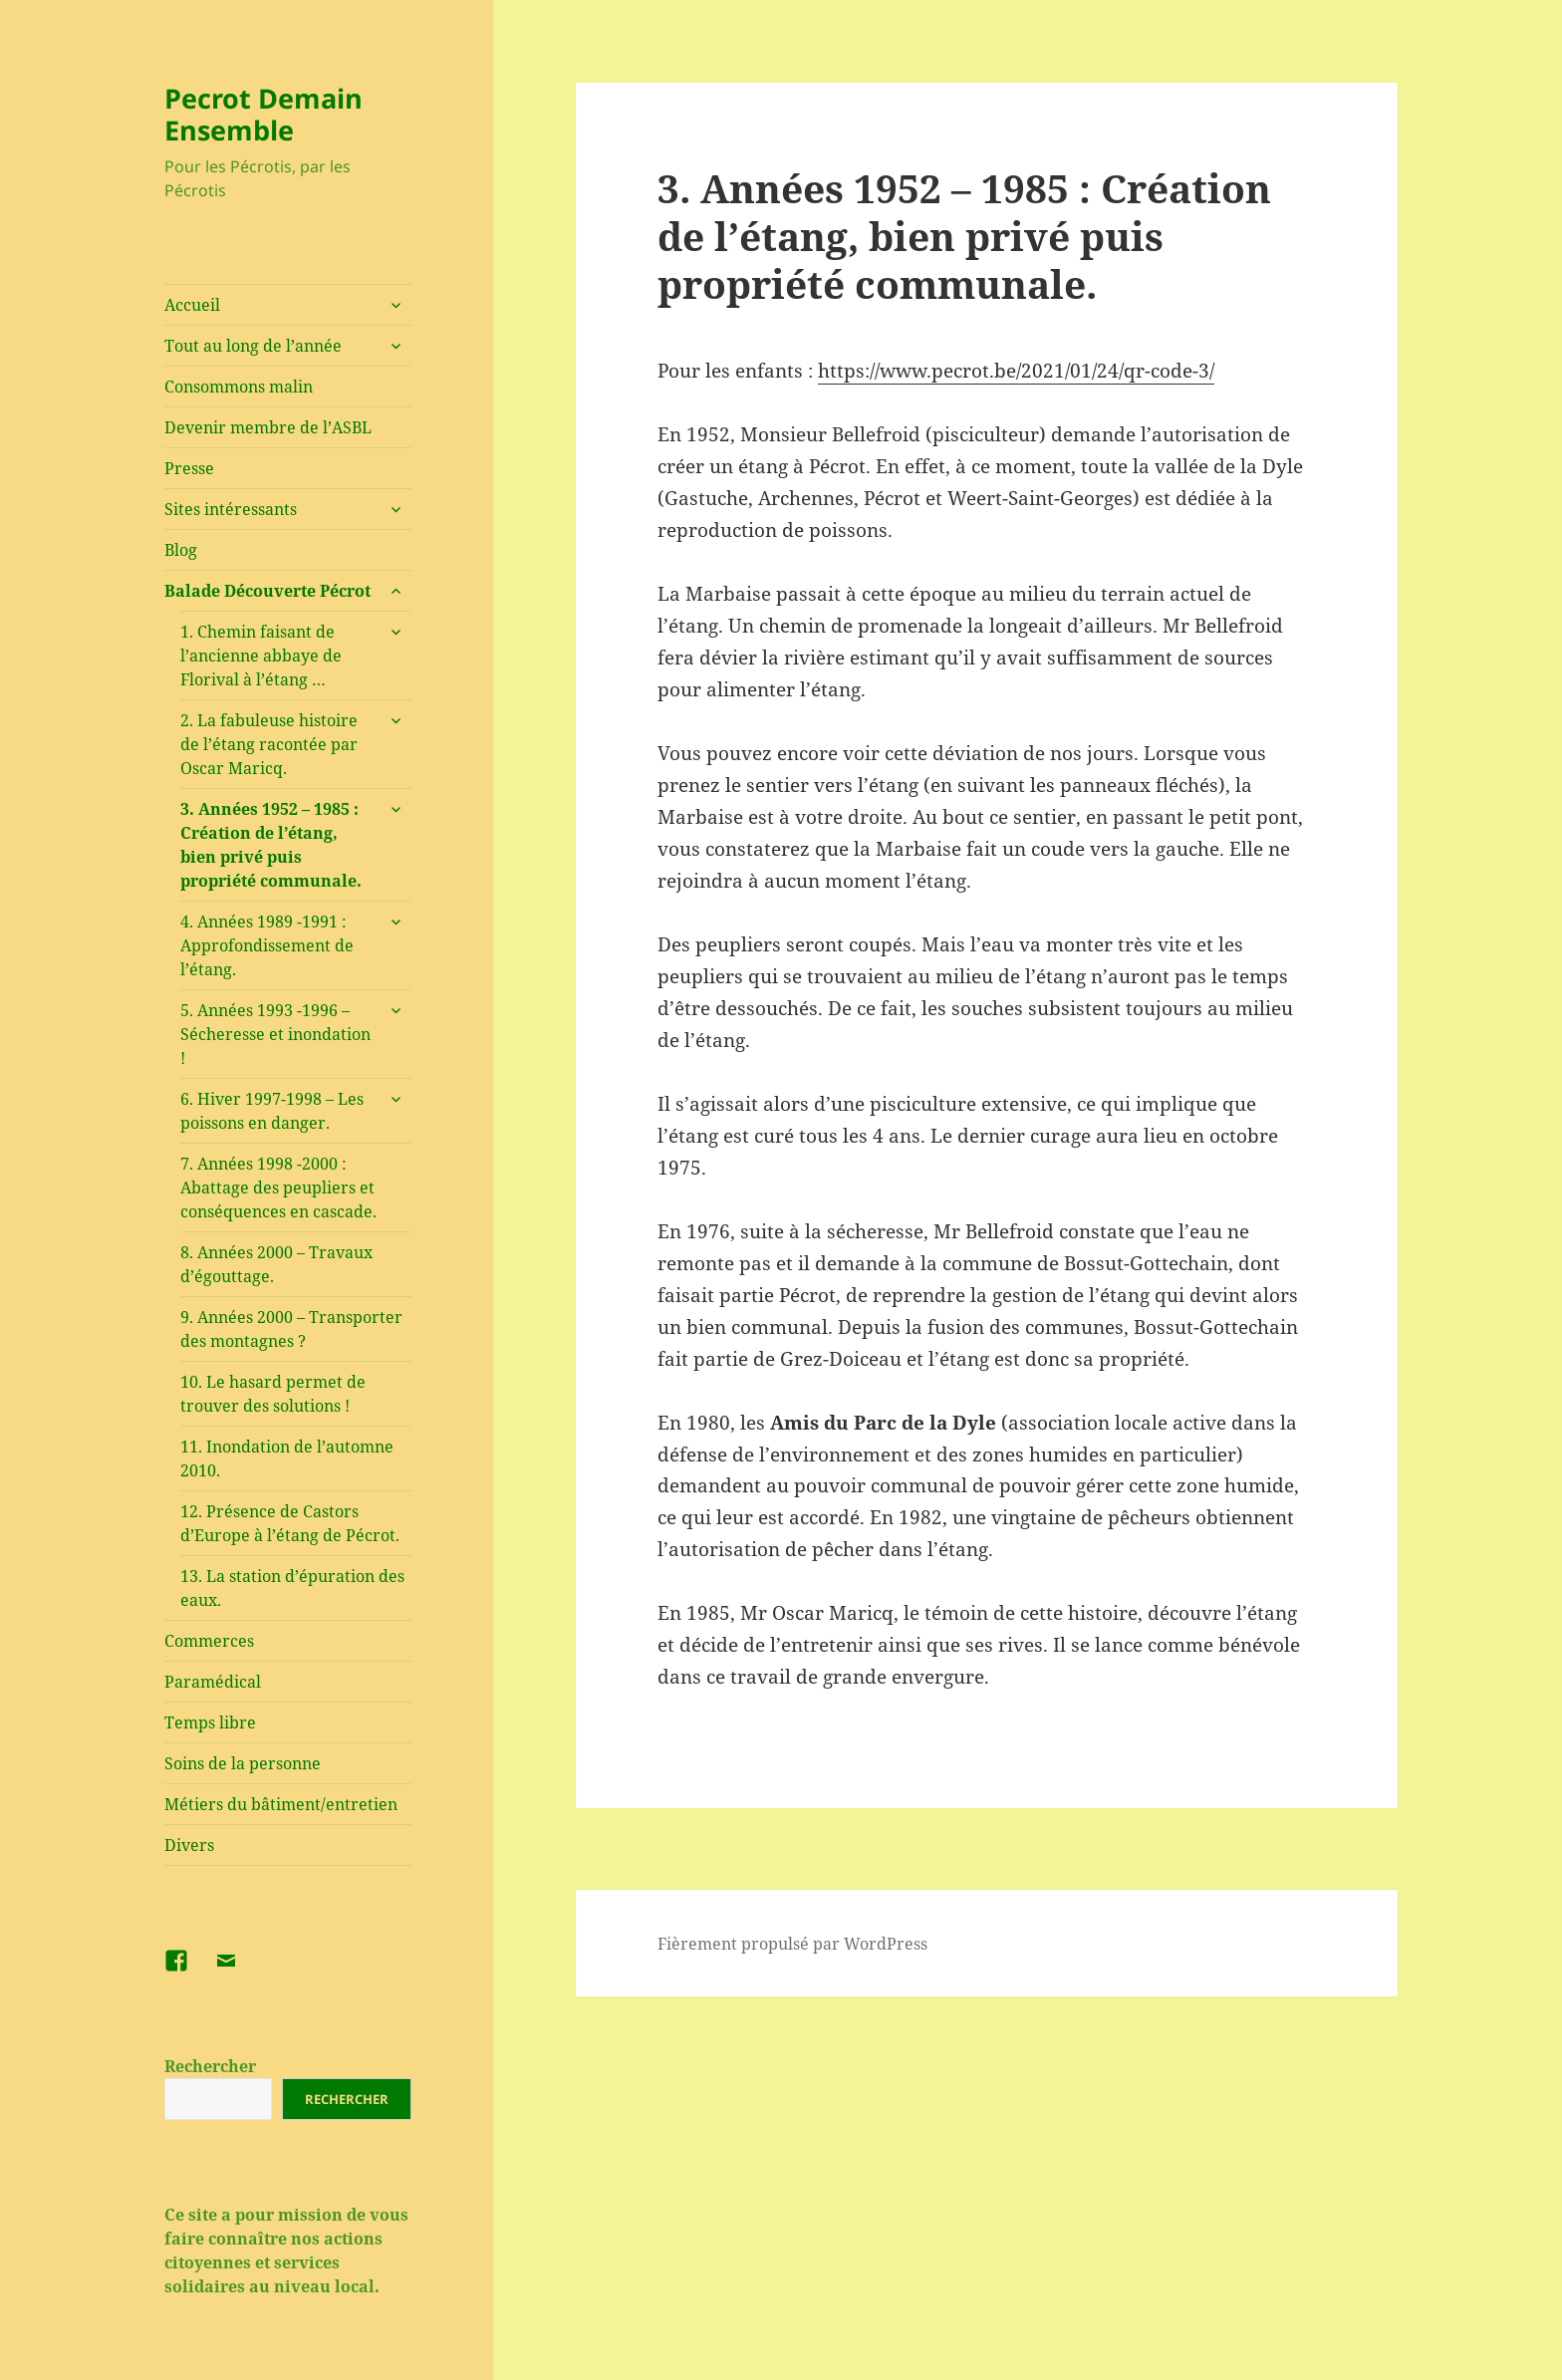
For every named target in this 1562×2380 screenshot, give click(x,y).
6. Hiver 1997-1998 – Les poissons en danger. (272, 1111)
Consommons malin (238, 386)
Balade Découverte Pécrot (267, 591)
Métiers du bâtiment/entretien (280, 1804)
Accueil (192, 305)
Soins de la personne (242, 1763)
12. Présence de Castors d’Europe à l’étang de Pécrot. (289, 1523)
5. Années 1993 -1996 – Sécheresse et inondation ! (275, 1034)
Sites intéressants (230, 509)
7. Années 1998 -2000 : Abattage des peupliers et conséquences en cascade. (278, 1187)
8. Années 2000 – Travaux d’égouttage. (276, 1264)
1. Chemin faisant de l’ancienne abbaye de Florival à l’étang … (261, 655)
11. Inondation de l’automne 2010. (286, 1458)
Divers (189, 1845)
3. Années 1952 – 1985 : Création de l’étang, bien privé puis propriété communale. (271, 845)
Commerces (209, 1641)
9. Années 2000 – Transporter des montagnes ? (291, 1329)
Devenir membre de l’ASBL (268, 427)
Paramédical (212, 1682)
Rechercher (210, 2066)
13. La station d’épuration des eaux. (292, 1588)
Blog (180, 550)
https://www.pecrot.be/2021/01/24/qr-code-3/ (1016, 371)
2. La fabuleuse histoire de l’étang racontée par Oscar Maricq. (269, 744)
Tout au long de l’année (253, 346)
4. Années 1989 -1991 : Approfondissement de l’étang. (267, 945)
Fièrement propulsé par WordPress (792, 1944)
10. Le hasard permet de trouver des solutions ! (273, 1394)
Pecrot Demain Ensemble (263, 114)
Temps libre (210, 1722)
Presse (189, 468)
